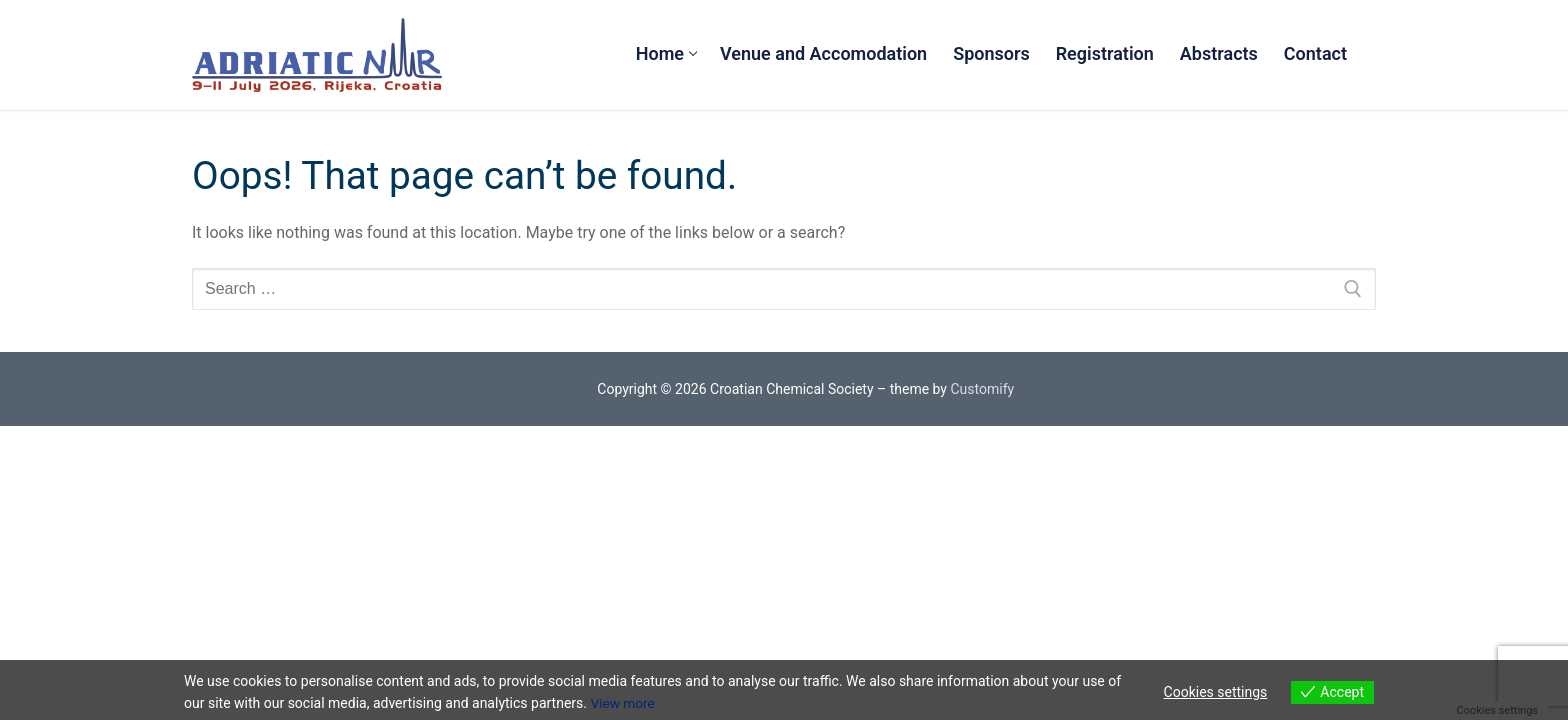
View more (623, 703)
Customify (982, 389)
